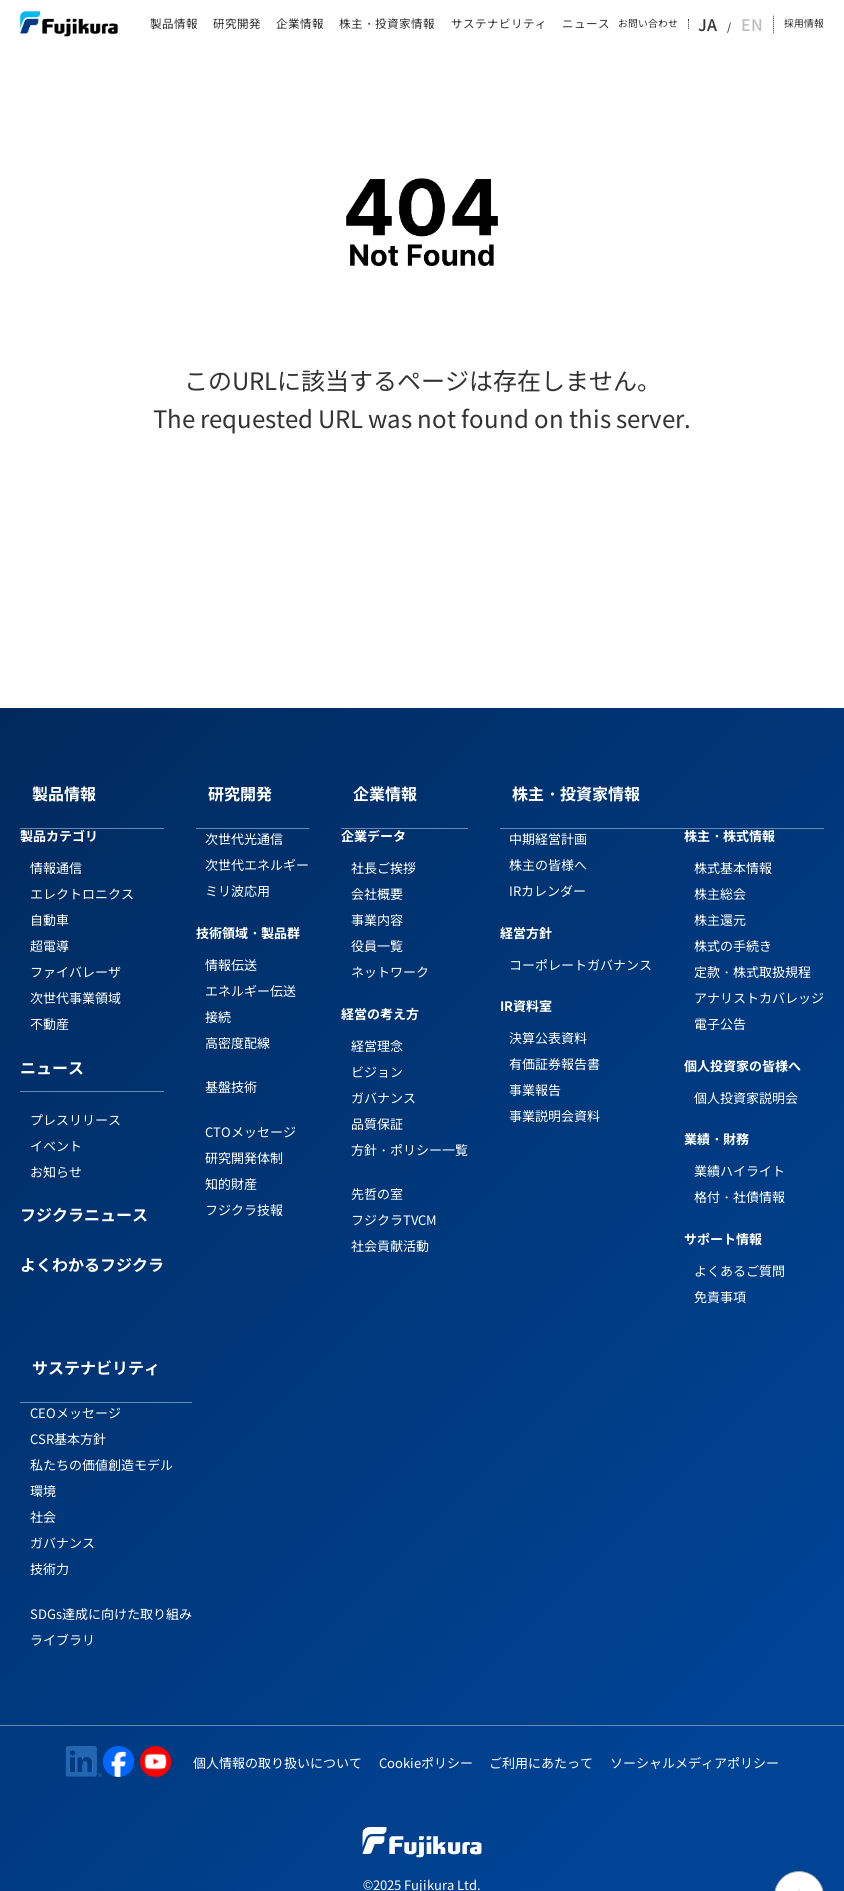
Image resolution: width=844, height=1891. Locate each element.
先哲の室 (377, 1173)
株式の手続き (733, 925)
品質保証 (377, 1103)
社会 (43, 1476)
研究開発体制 (244, 1137)
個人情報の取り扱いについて (277, 1722)
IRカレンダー (547, 870)
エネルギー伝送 (250, 970)
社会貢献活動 (390, 1225)
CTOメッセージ (250, 1111)
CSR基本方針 (68, 1398)
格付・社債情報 (739, 1176)
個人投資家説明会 (746, 1077)
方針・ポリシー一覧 (409, 1129)
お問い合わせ (677, 24)
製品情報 (174, 24)
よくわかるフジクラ (92, 1246)
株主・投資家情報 (387, 24)
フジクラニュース (84, 1196)
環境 (43, 1450)
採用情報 (804, 23)
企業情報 (300, 24)
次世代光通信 (244, 818)
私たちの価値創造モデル (101, 1424)
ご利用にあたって (541, 1722)
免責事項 (720, 1276)
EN (756, 24)
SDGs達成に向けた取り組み (111, 1573)
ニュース (586, 24)
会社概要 (377, 873)
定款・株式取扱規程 (752, 951)
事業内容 (377, 899)
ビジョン (377, 1051)
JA (733, 24)
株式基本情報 (733, 847)
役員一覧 (377, 925)
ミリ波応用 (237, 870)
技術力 (49, 1528)
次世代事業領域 (75, 977)
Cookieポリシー (426, 1722)
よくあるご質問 (739, 1250)
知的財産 (231, 1163)
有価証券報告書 (554, 1043)
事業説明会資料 (554, 1095)
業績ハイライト (739, 1150)
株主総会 (720, 873)
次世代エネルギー (257, 844)
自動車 (49, 899)
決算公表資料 (548, 1017)
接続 (218, 996)
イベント (56, 1125)
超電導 (49, 925)
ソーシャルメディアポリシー (694, 1722)
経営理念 (377, 1025)
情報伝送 (231, 944)
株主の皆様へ (548, 844)
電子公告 (720, 1003)
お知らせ (56, 1151)
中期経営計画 (548, 818)
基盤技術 (231, 1066)
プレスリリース (75, 1099)
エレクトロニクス (82, 873)
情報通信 (56, 847)
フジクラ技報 (244, 1189)
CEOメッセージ (75, 1372)
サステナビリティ (499, 24)
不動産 (49, 1003)
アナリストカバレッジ (759, 977)
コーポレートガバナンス (580, 944)
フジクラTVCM (394, 1199)
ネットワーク (390, 951)
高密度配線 (237, 1022)
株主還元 (720, 899)
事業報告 (535, 1069)
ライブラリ (62, 1599)
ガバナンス (383, 1077)
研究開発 (237, 24)
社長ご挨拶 (383, 847)
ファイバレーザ (75, 951)
